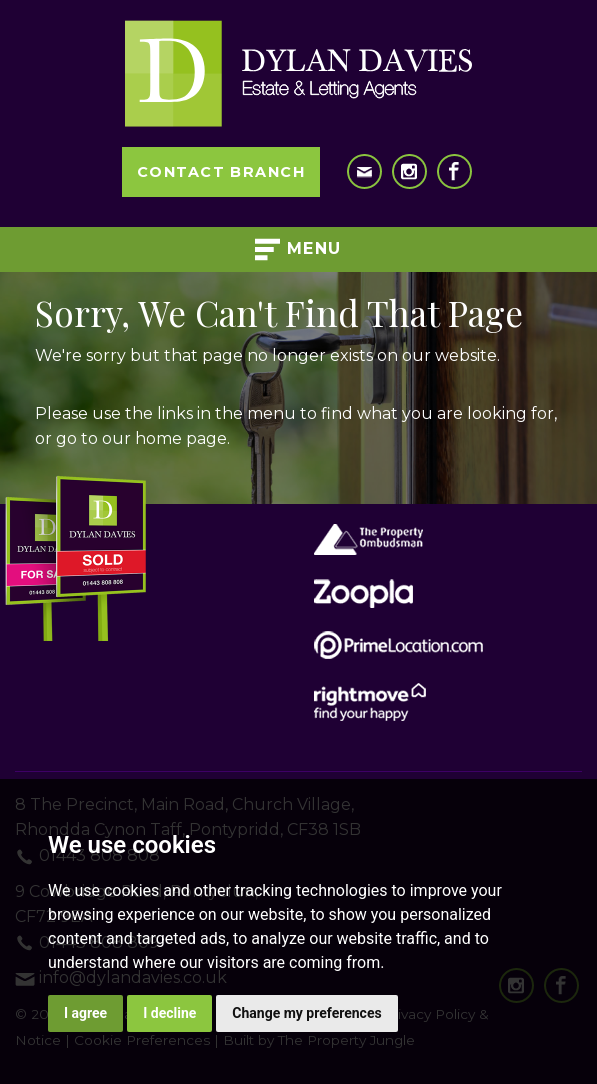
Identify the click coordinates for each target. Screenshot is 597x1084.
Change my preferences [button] (306, 1013)
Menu (298, 249)
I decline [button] (169, 1013)
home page (181, 438)
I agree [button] (85, 1013)
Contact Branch (221, 172)
